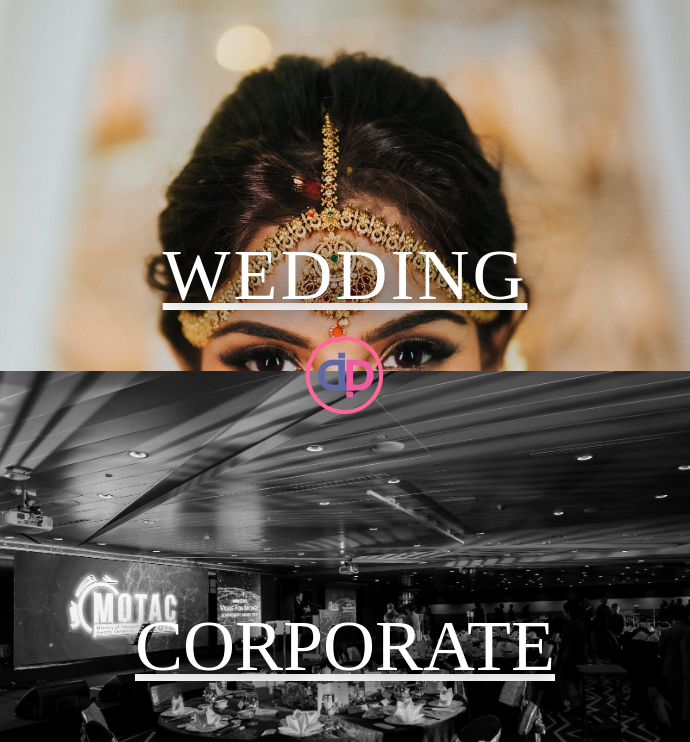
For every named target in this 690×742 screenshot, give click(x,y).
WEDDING (345, 275)
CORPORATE (345, 646)
